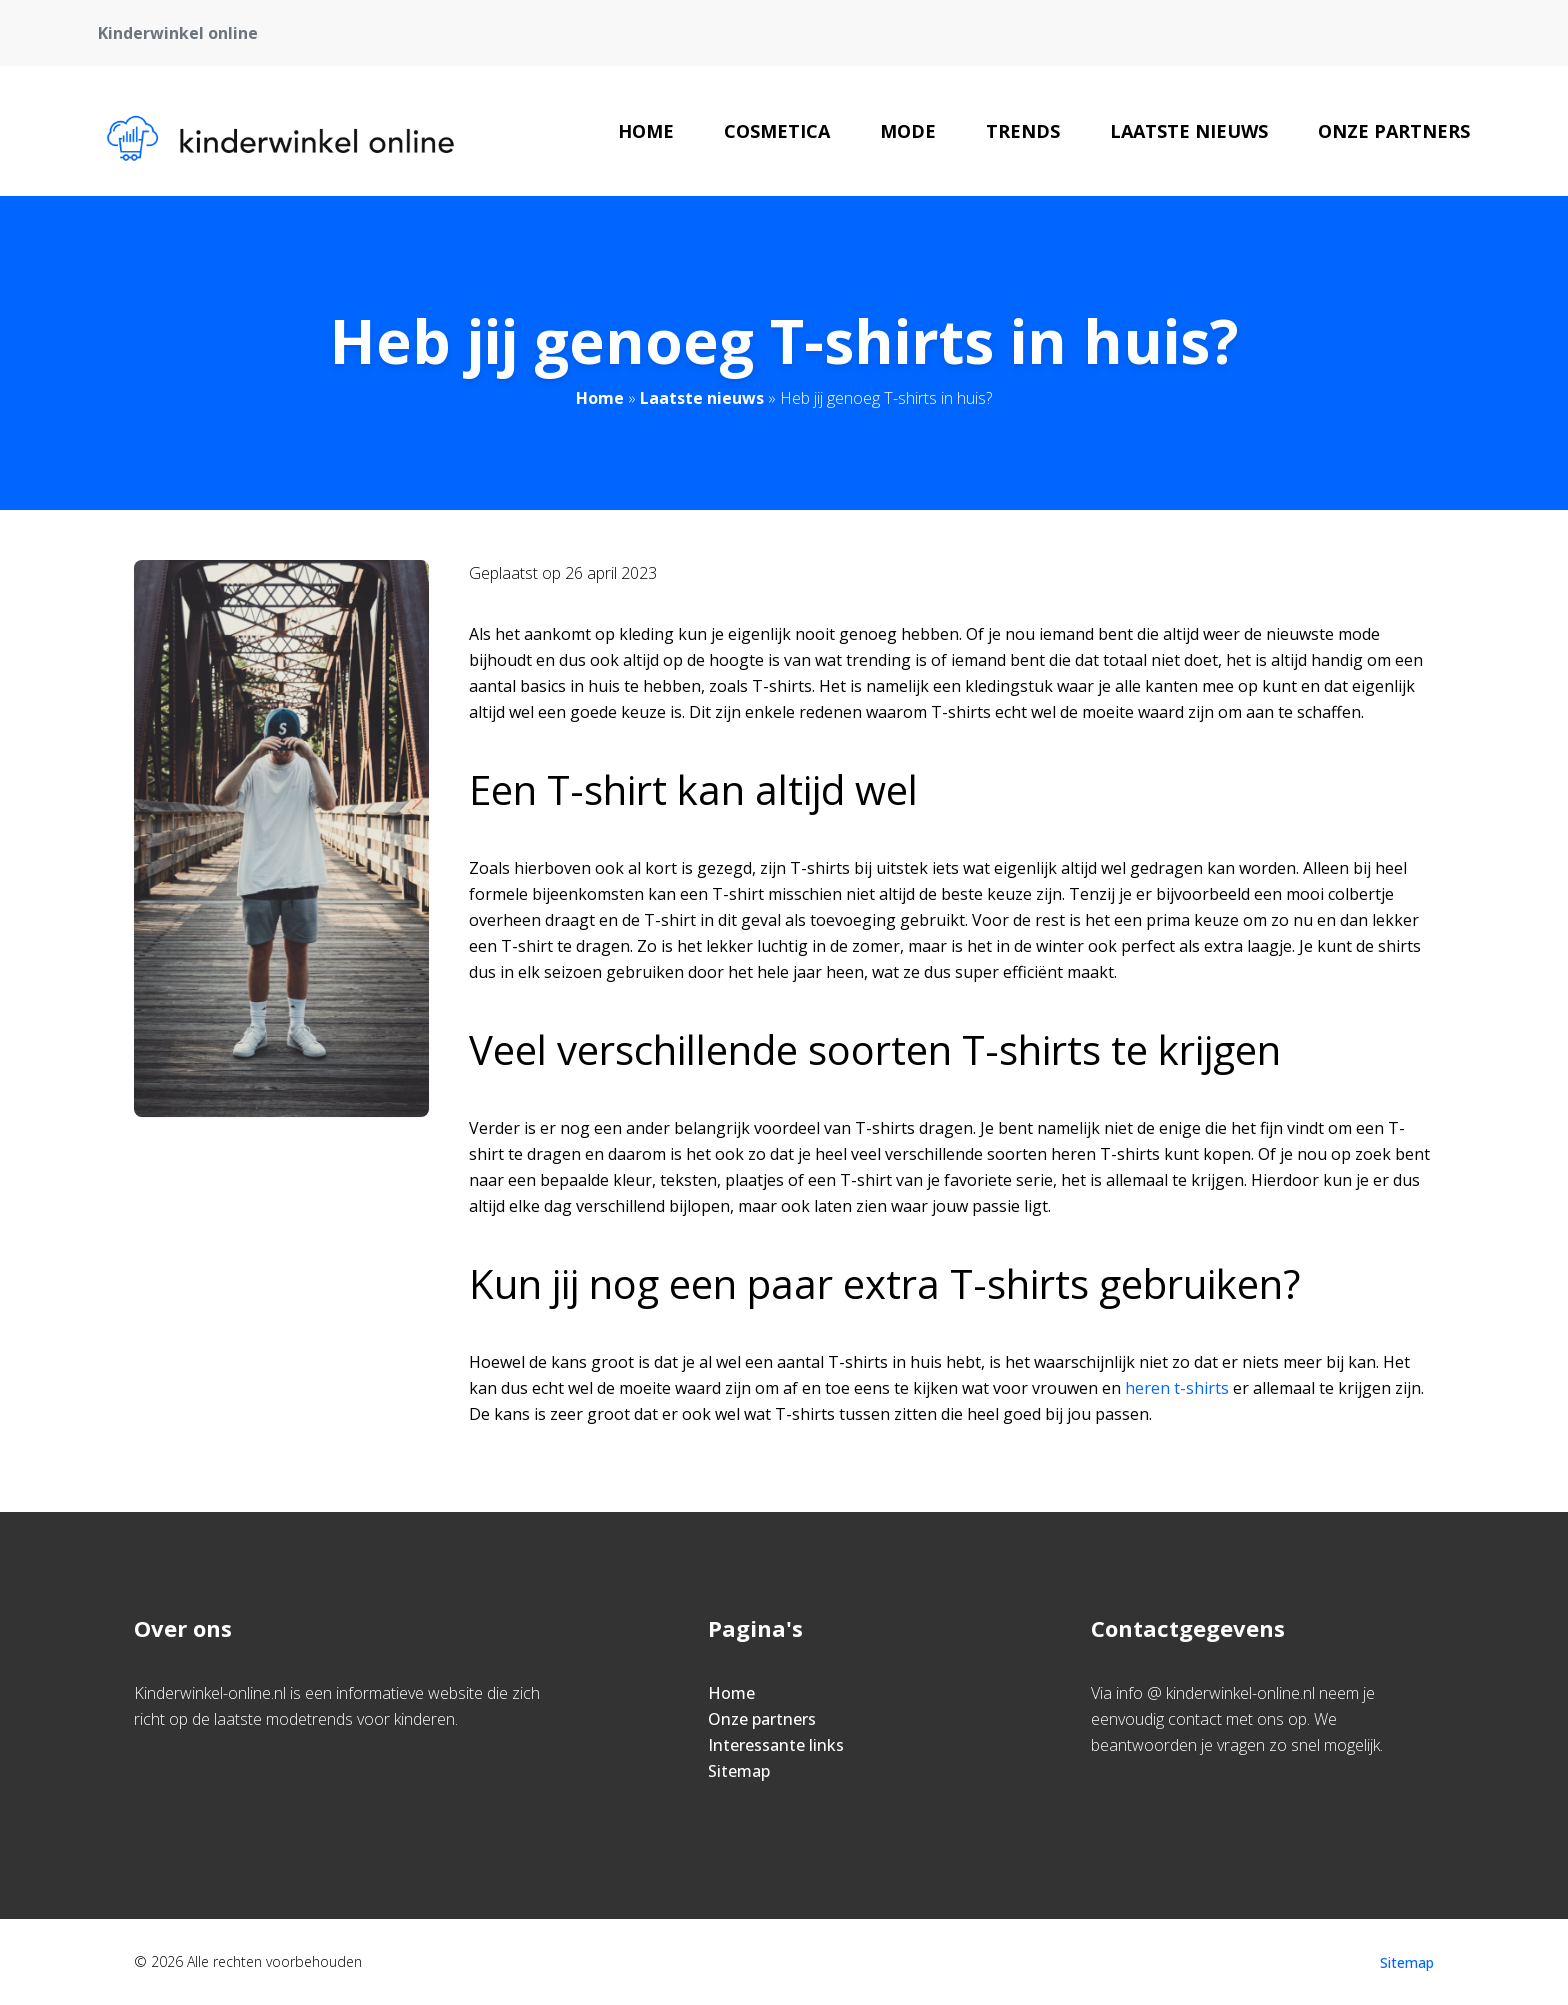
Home (646, 131)
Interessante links (776, 1745)
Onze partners (1394, 131)
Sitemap (739, 1771)
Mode (908, 131)
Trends (1023, 131)
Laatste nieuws (1189, 131)
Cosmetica (777, 131)
